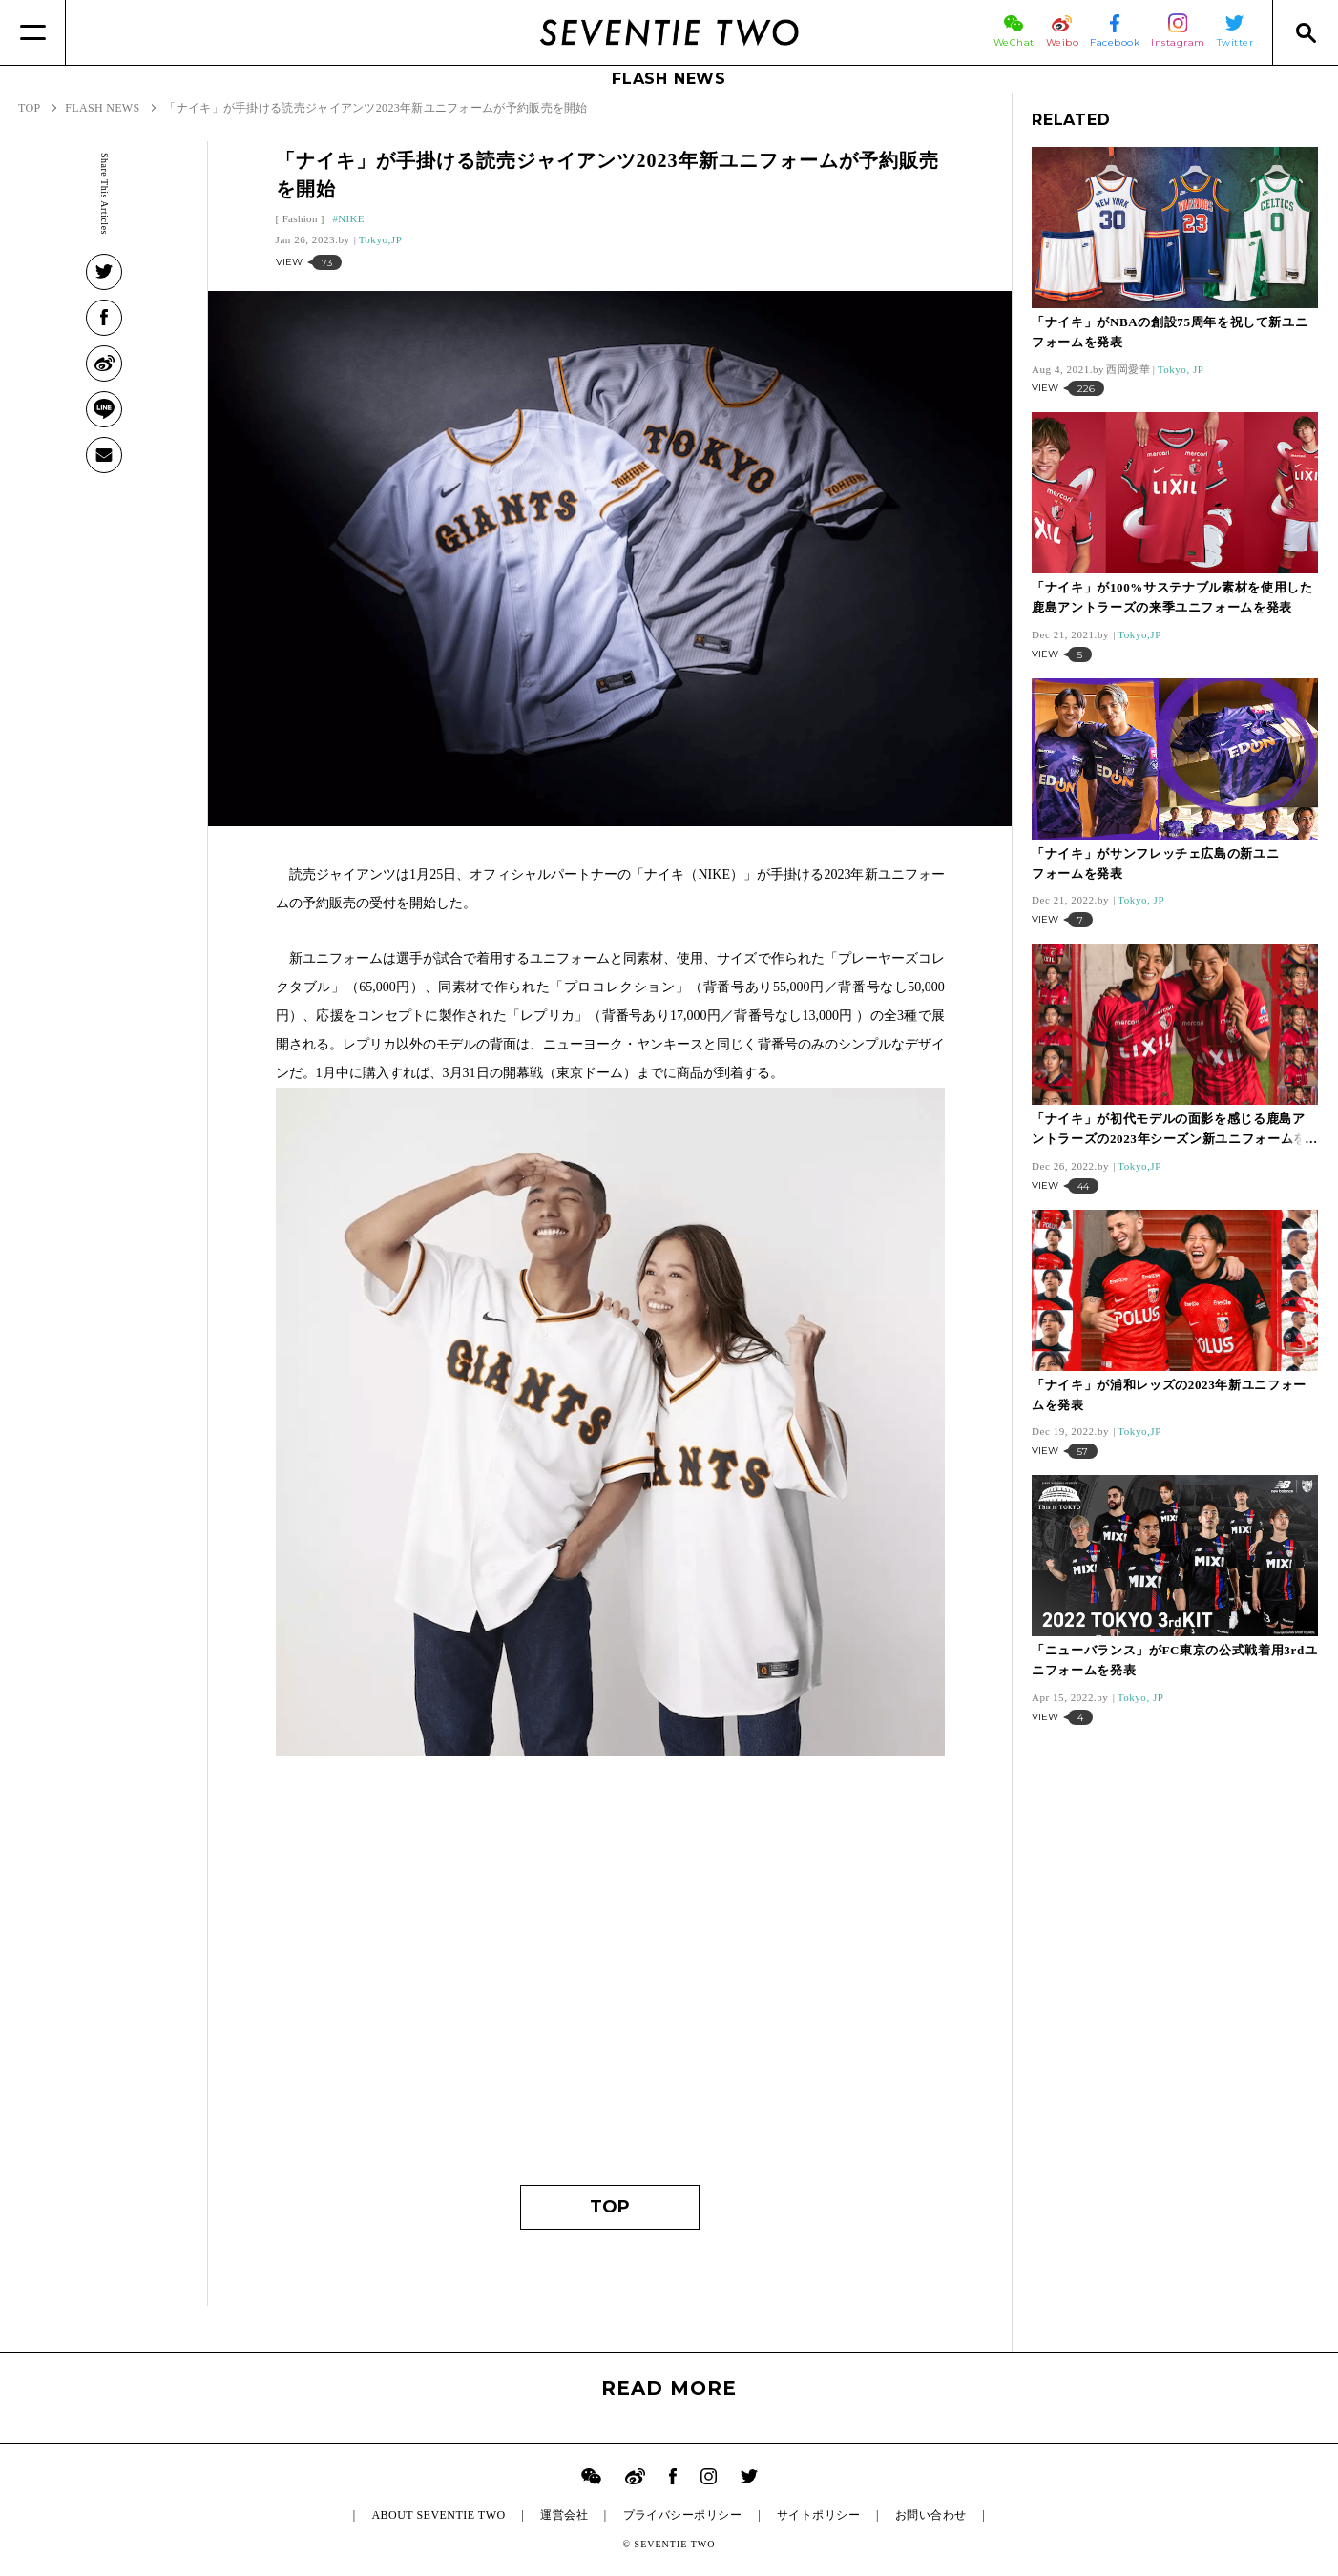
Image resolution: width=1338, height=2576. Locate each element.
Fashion (300, 218)
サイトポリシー (818, 2515)
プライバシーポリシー (682, 2515)
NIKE (351, 218)
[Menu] (33, 32)
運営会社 (564, 2515)
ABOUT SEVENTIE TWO (438, 2515)
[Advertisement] (610, 1984)
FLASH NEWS (669, 79)
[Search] (1305, 32)
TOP (610, 2206)
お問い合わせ (931, 2515)
